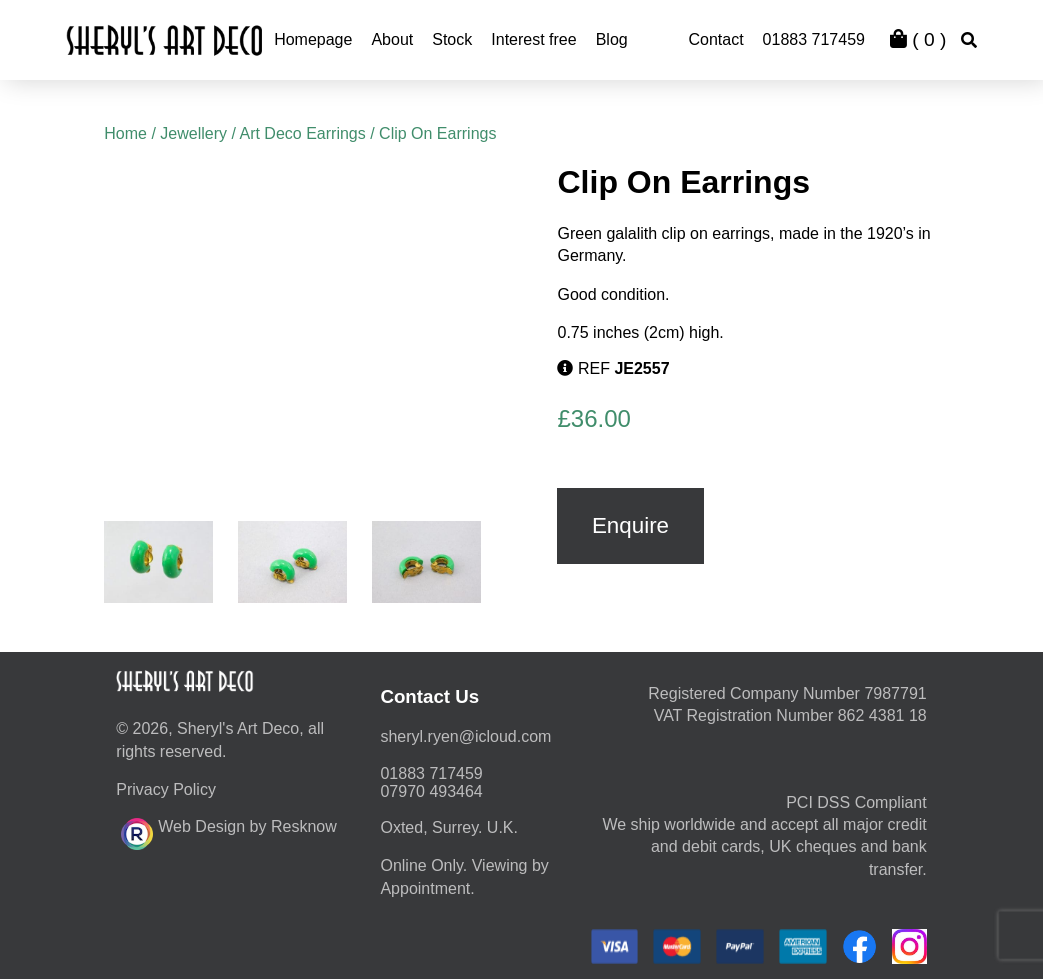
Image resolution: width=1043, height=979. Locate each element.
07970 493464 (431, 791)
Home (125, 133)
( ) (918, 39)
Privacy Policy (166, 789)
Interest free (533, 39)
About (392, 39)
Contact (715, 39)
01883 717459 (814, 39)
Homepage (313, 39)
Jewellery (193, 133)
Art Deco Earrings (302, 133)
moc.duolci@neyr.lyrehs (465, 736)
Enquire (630, 525)
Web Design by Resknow (228, 831)
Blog (612, 39)
